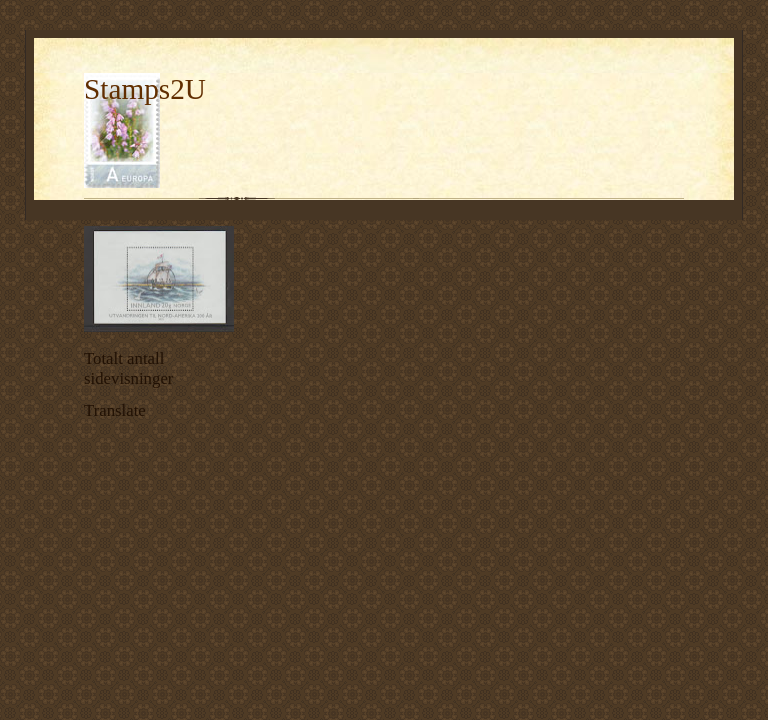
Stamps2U (145, 89)
